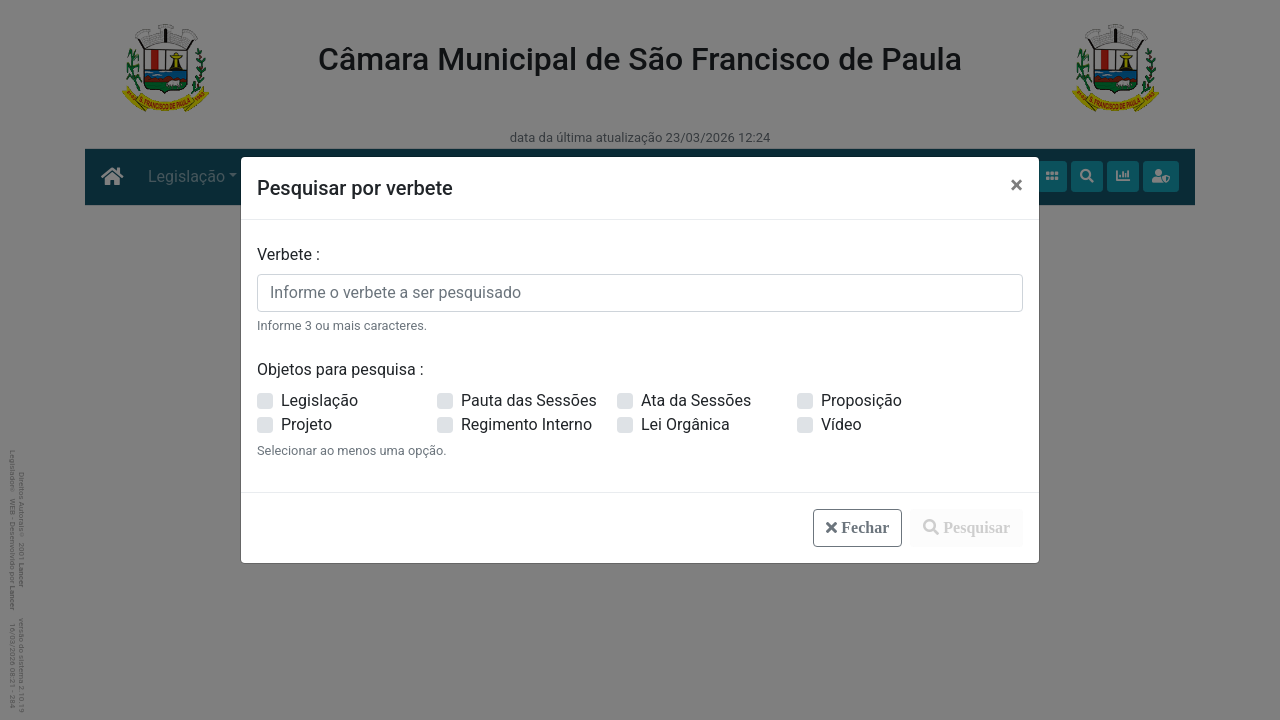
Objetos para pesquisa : (340, 369)
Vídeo (841, 424)
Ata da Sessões (696, 400)
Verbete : (288, 254)
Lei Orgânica (685, 424)
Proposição (861, 400)
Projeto (306, 424)
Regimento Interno (526, 424)
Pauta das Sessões (529, 400)
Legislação (319, 400)
